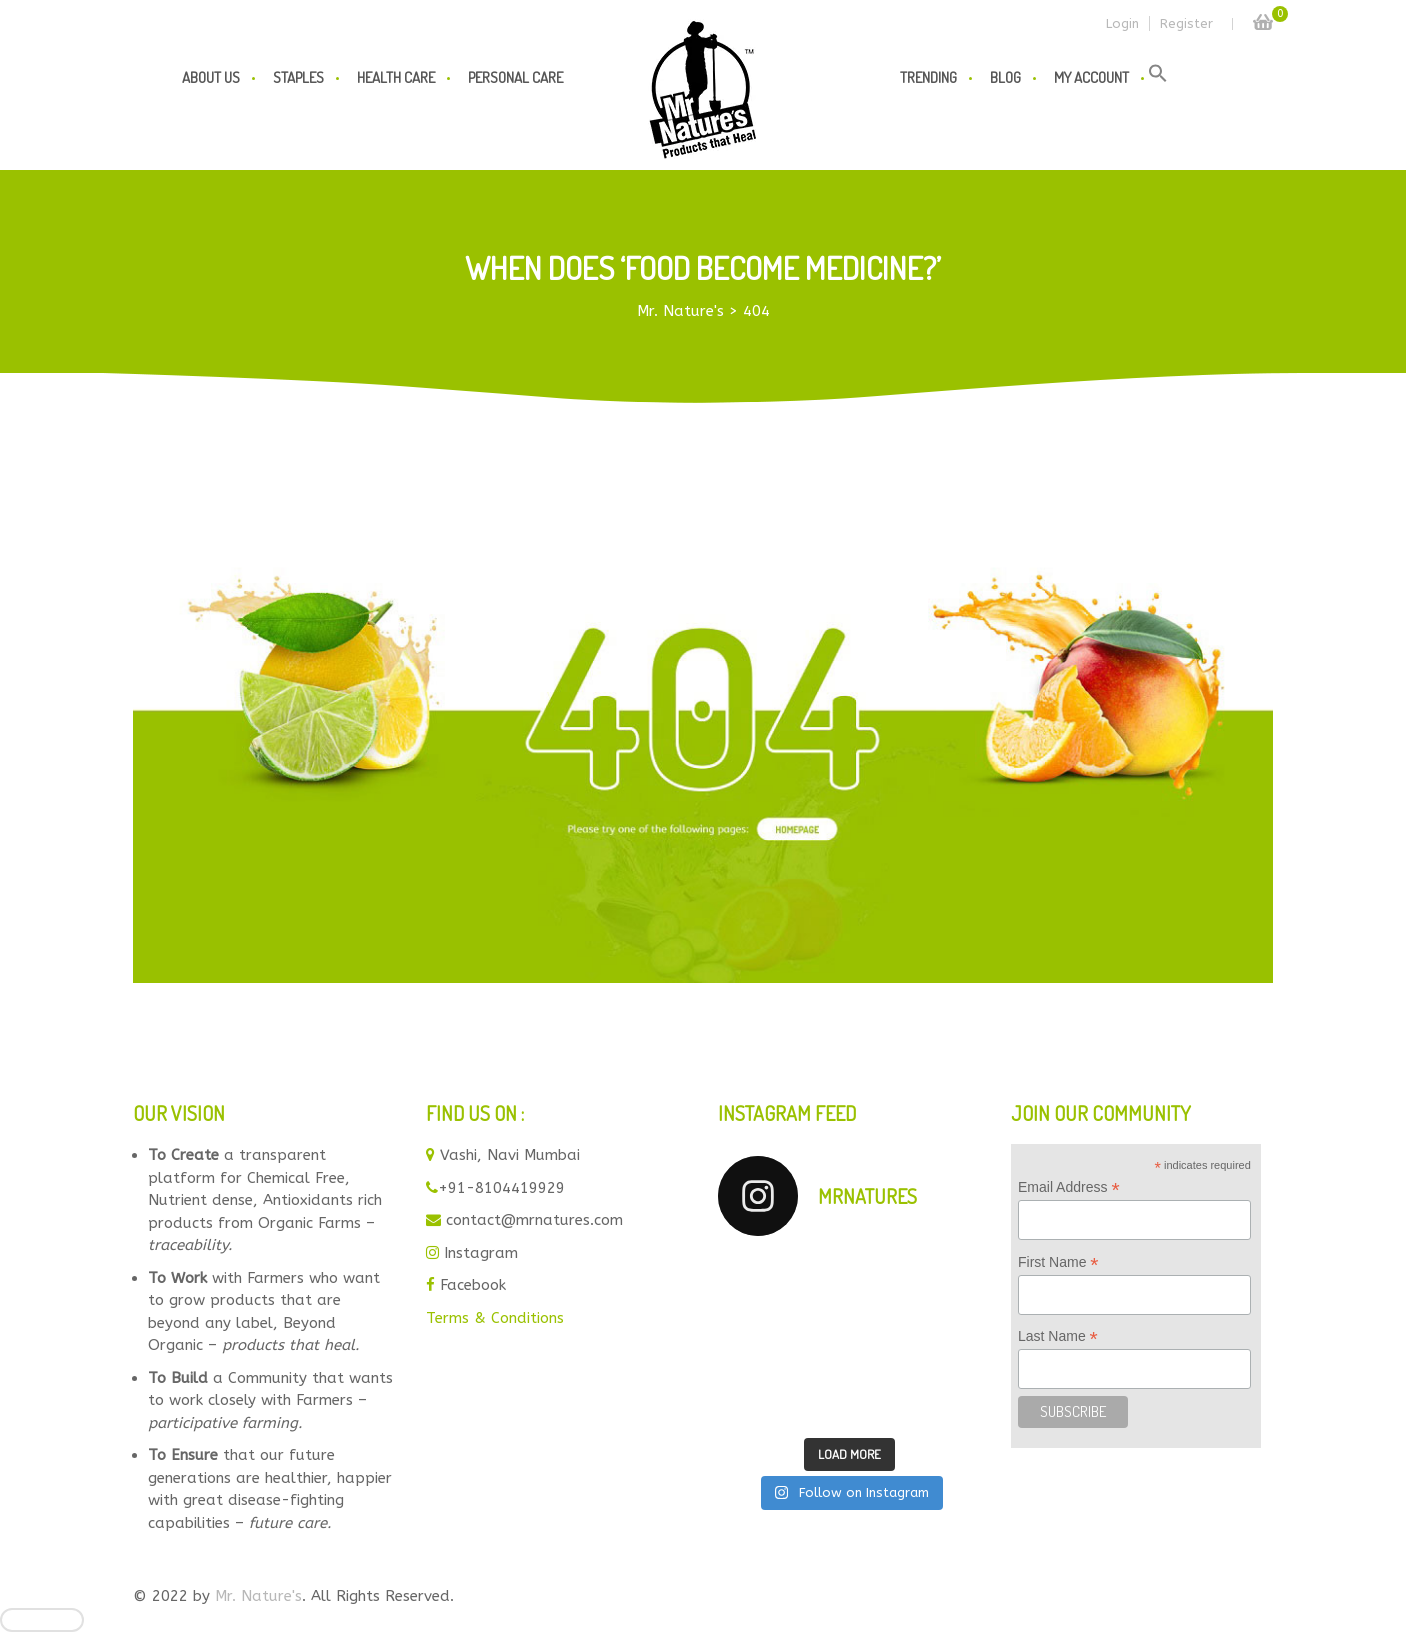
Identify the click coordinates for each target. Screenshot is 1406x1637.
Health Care (396, 77)
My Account (1091, 77)
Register (1186, 23)
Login (1122, 23)
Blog (1005, 77)
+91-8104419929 (501, 1188)
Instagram (481, 1253)
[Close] (42, 1620)
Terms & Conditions (495, 1318)
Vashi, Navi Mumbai (510, 1155)
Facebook (473, 1285)
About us (211, 77)
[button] (1158, 78)
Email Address (1069, 1187)
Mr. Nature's (258, 1596)
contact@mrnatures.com (534, 1220)
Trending (928, 77)
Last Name (1058, 1336)
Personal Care (515, 77)
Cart (1263, 16)
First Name (1058, 1262)
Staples (298, 77)
